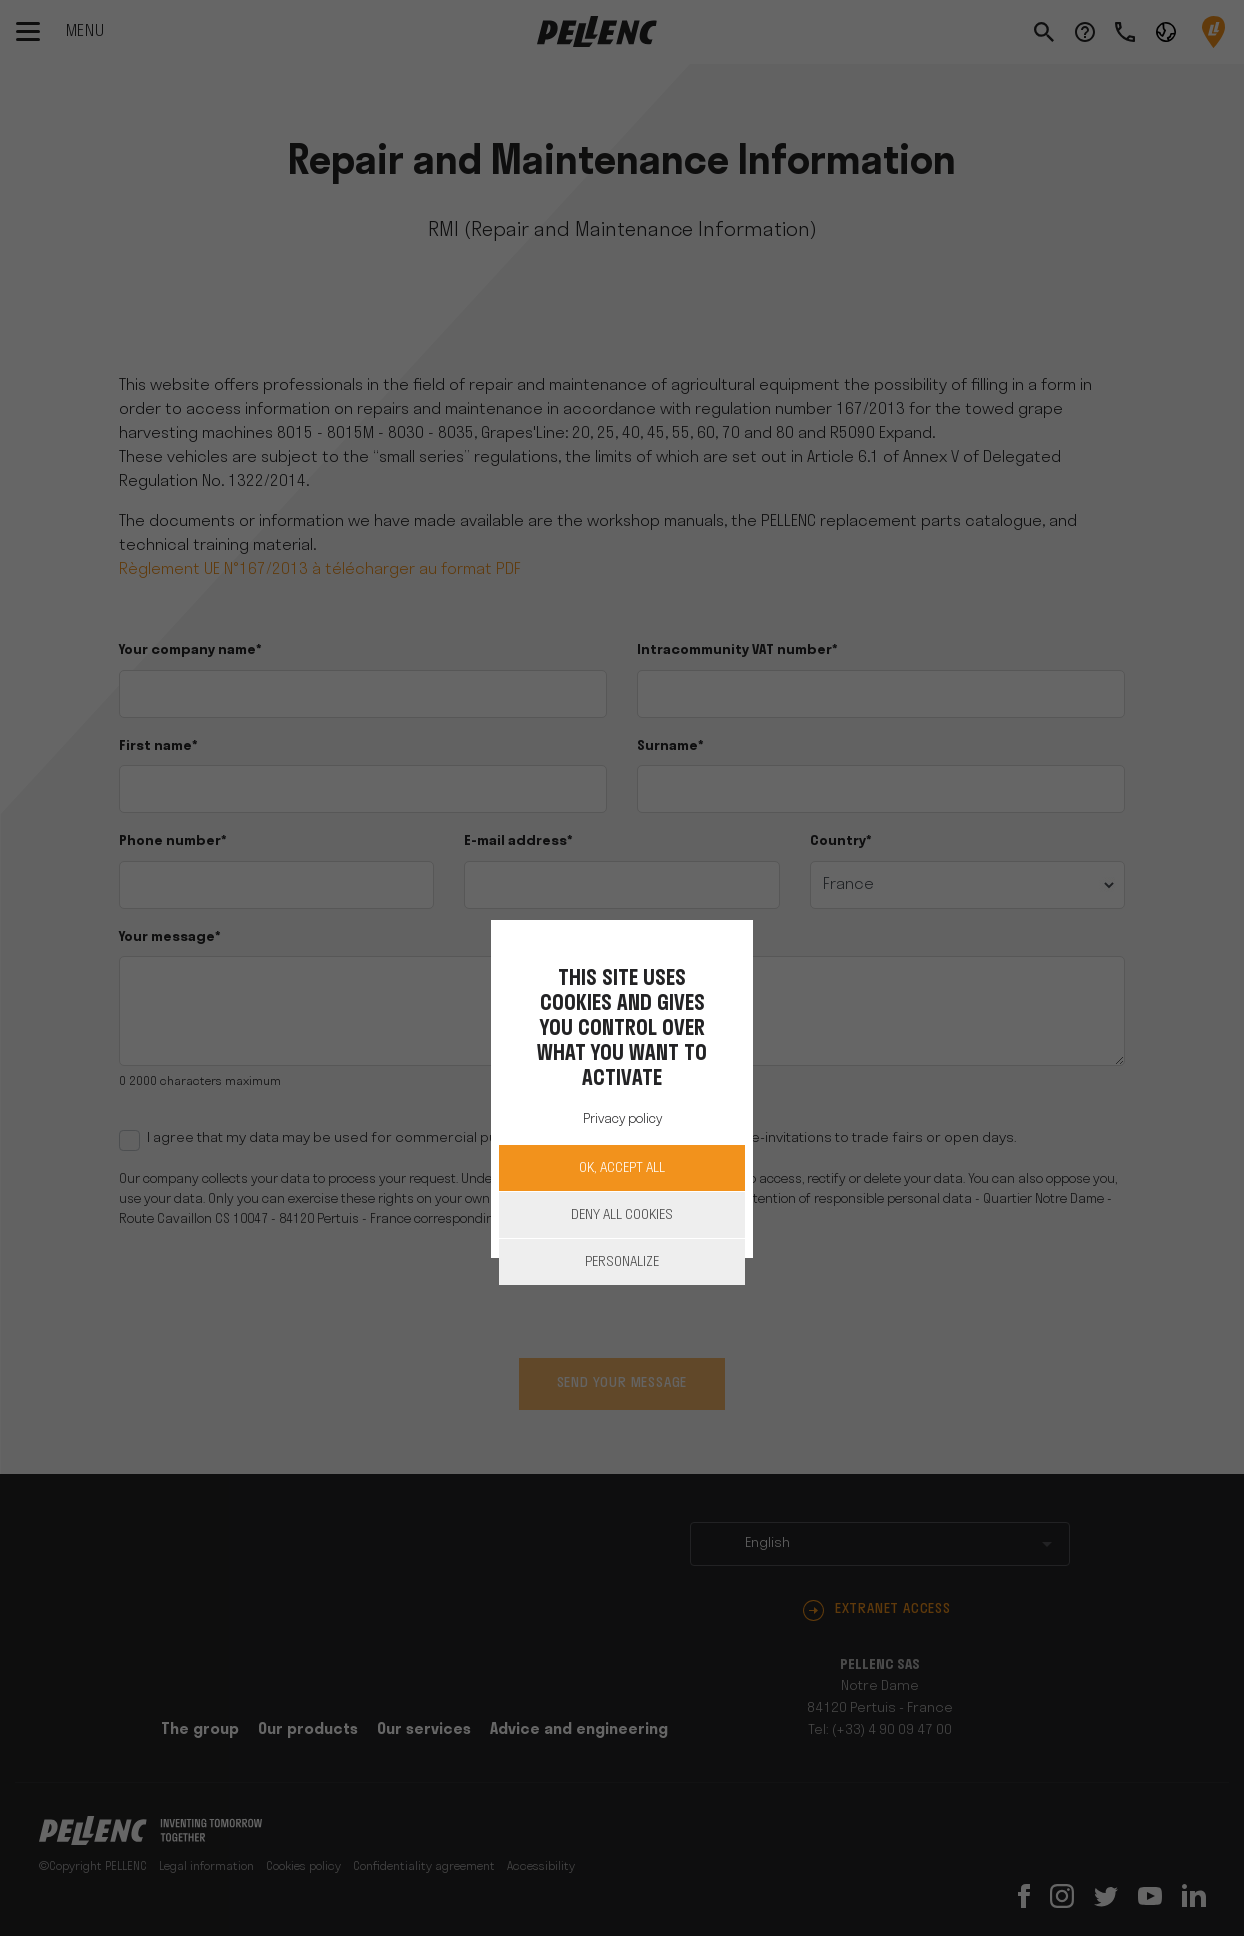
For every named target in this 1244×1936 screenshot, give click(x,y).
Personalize (622, 1262)
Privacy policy (622, 1119)
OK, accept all (622, 1168)
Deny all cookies (622, 1215)
